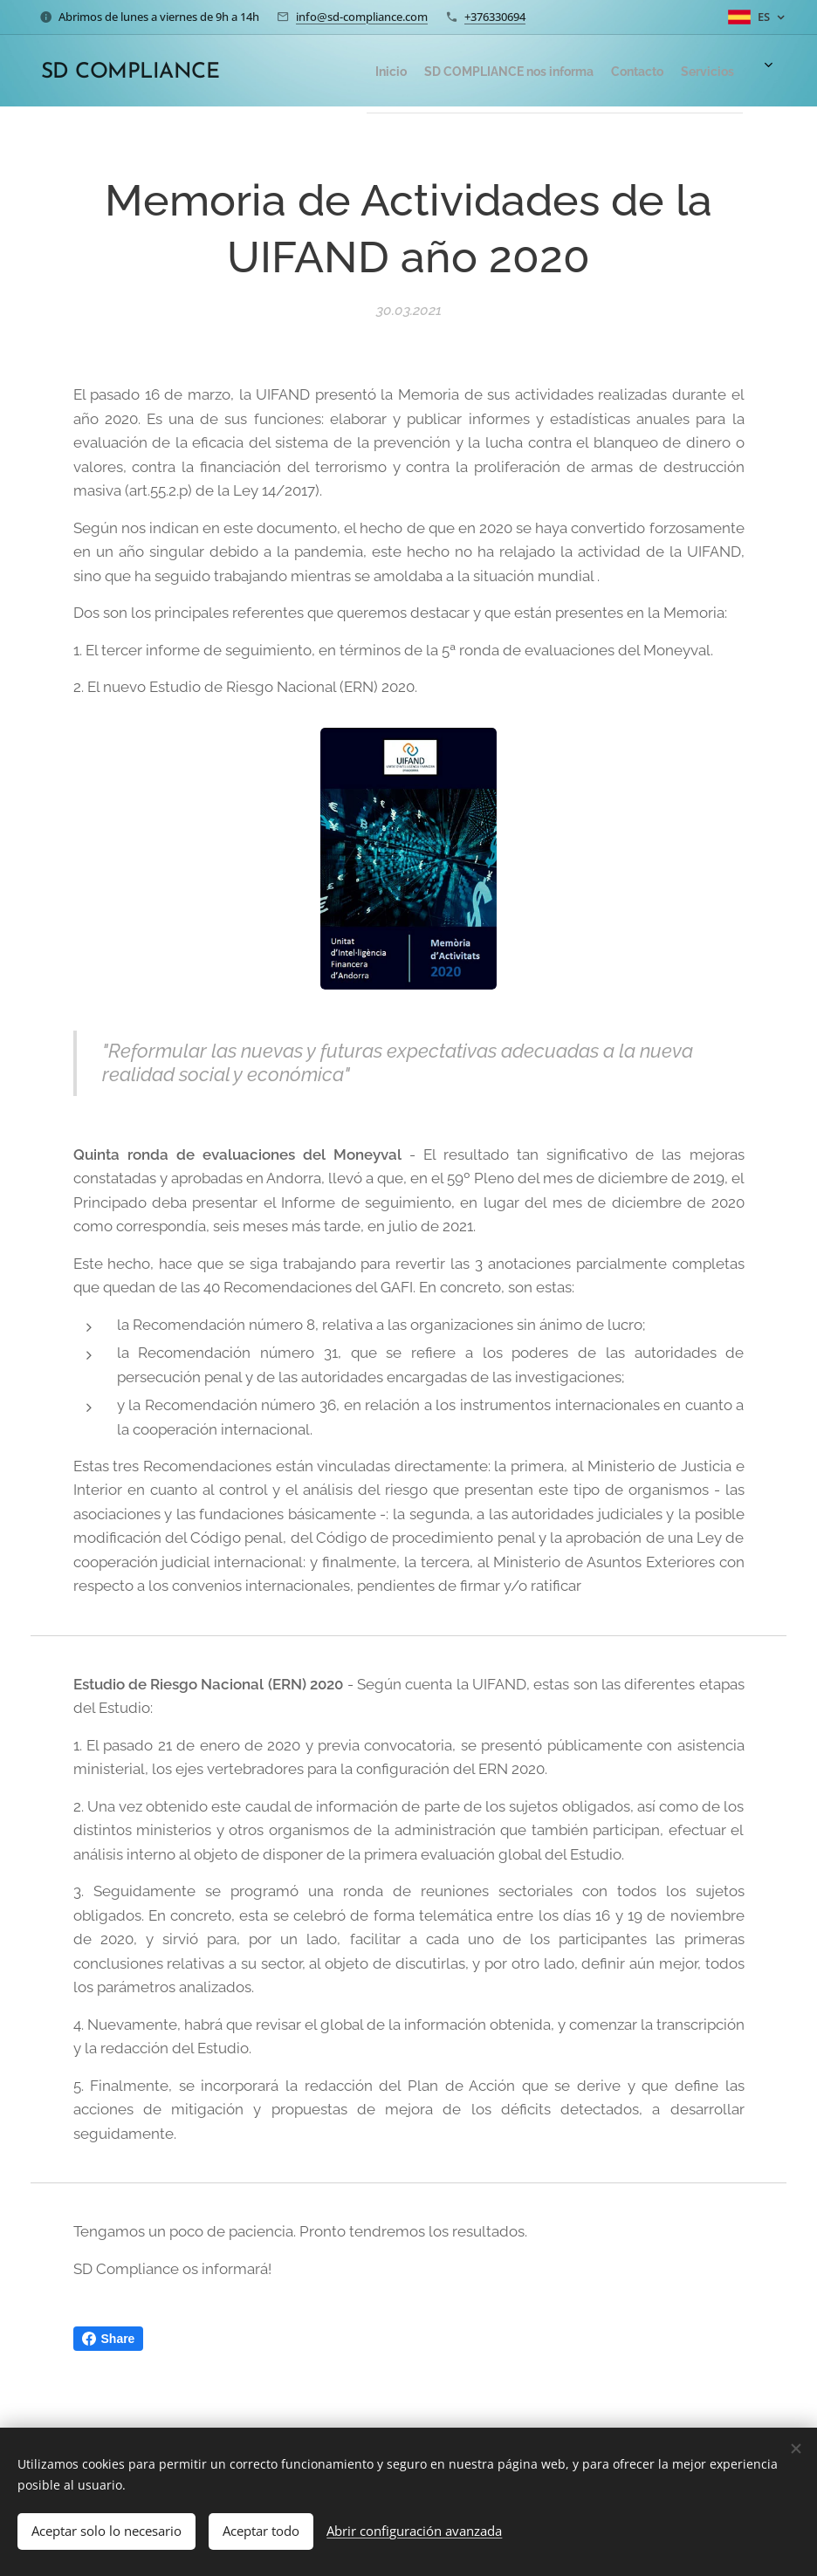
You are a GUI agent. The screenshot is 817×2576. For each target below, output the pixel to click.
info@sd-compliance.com (362, 16)
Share (108, 2339)
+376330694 (494, 16)
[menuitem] (613, 70)
